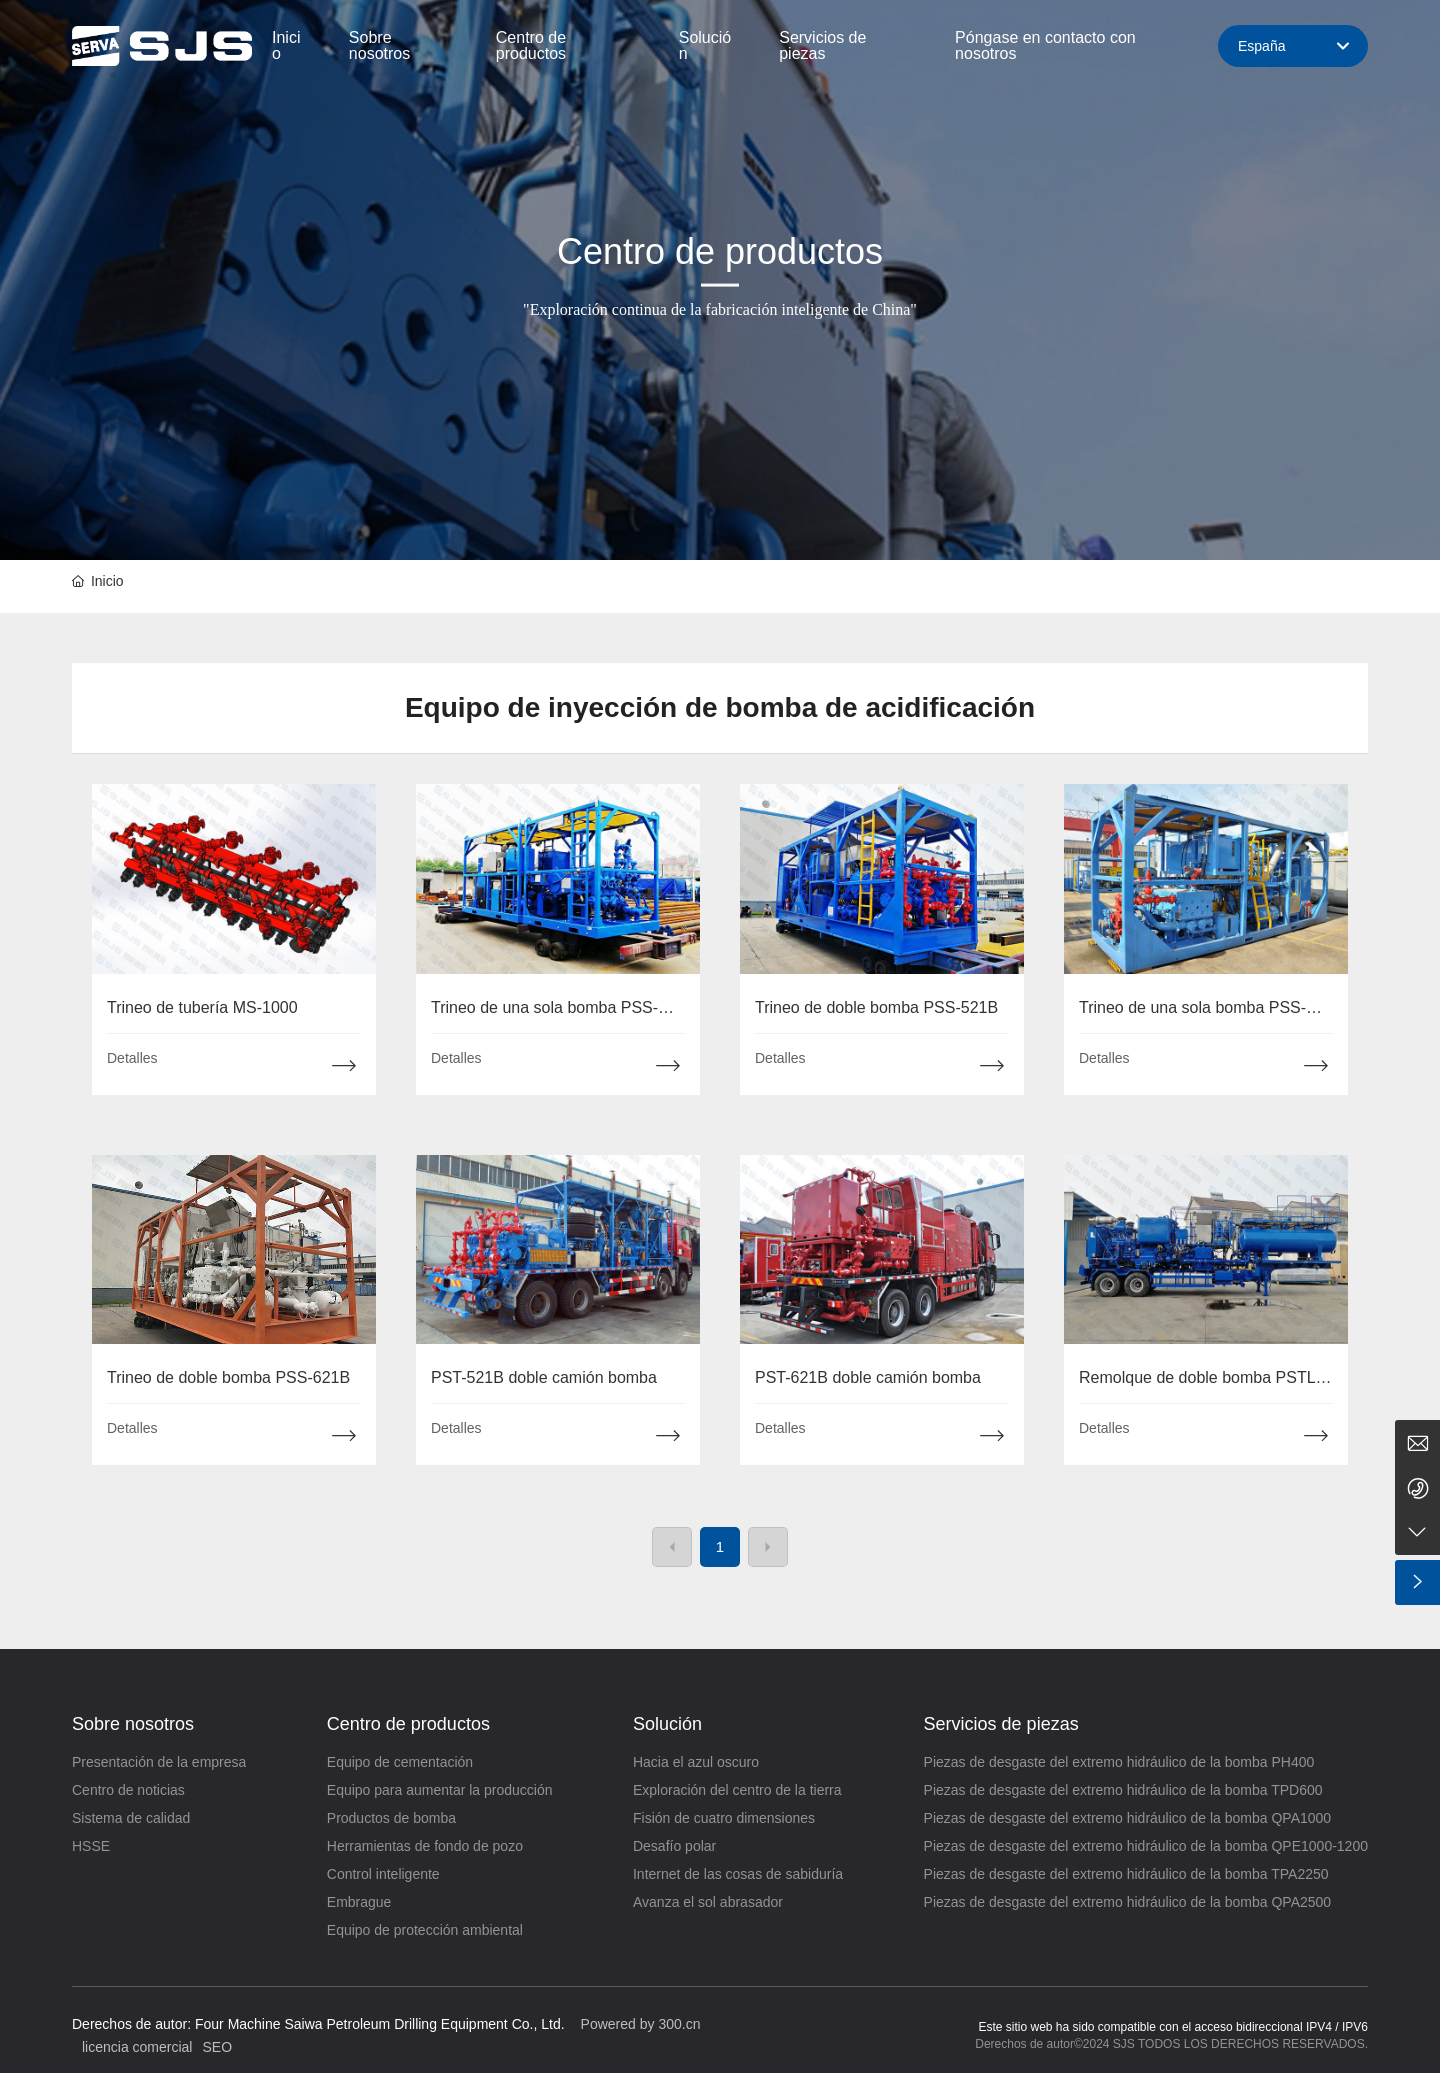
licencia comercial (137, 2047)
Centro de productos (720, 251)
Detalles (132, 1058)
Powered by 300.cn (641, 2024)
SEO (217, 2047)
